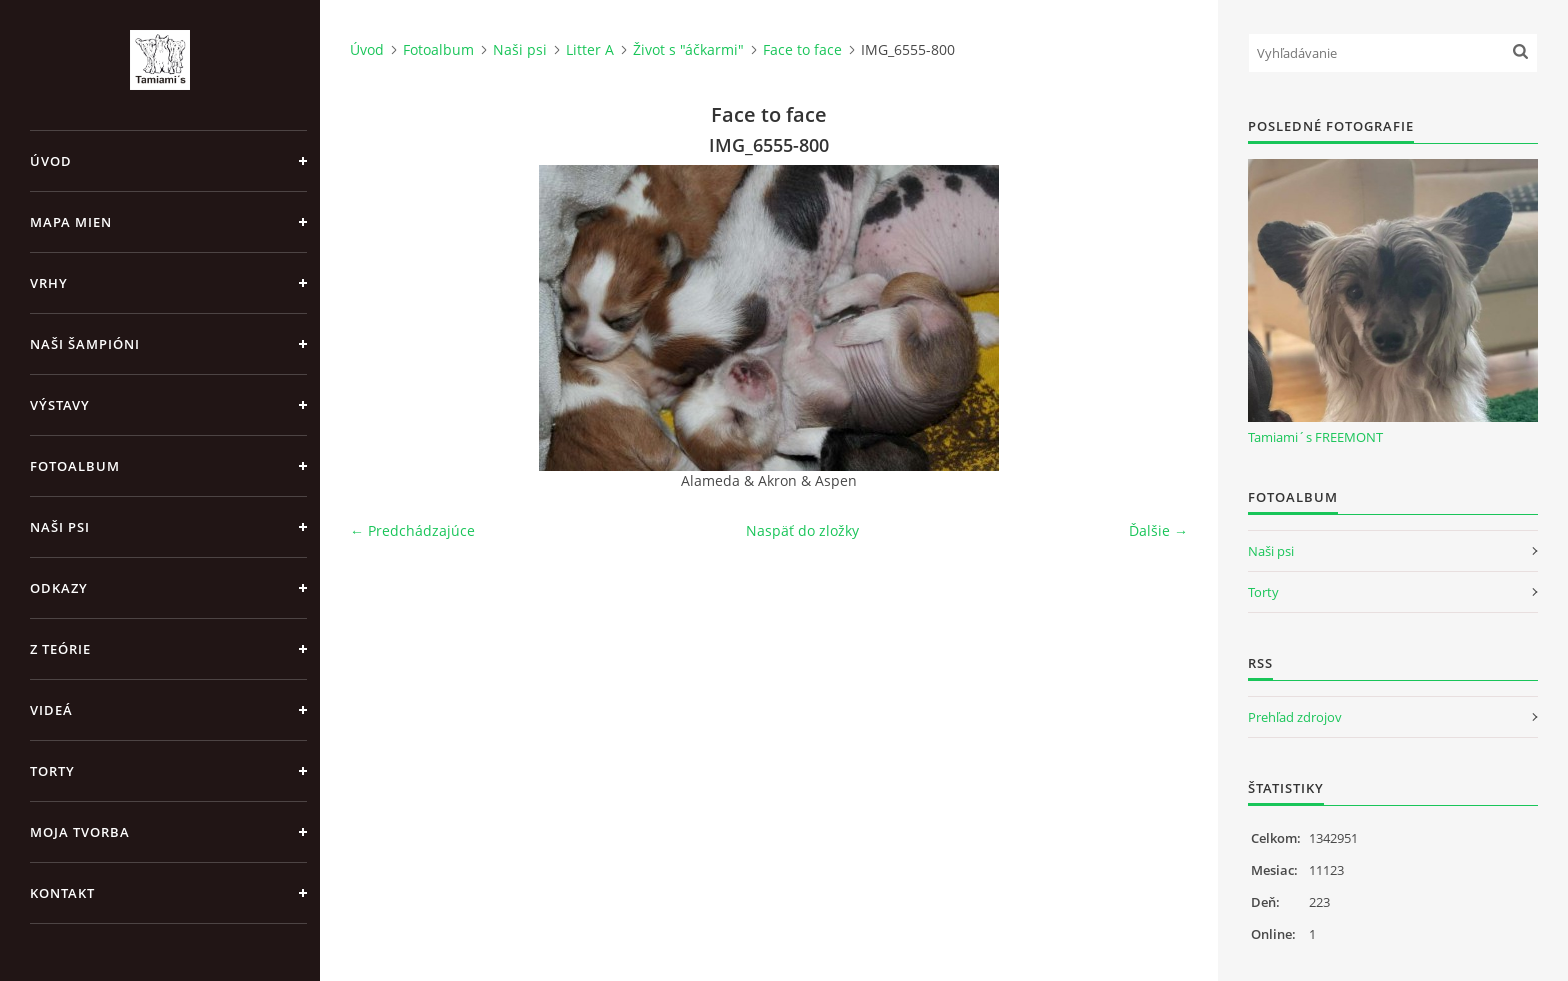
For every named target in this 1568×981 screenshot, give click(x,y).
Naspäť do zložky (802, 530)
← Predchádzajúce (412, 530)
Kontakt (62, 893)
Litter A (590, 49)
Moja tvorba (80, 832)
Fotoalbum (75, 466)
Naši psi (60, 527)
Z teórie (60, 649)
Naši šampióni (85, 344)
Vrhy (49, 283)
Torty (52, 771)
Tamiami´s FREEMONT (1315, 437)
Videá (51, 710)
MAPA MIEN (71, 222)
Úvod (51, 161)
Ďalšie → (1158, 530)
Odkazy (59, 588)
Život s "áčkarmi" (688, 49)
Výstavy (60, 405)
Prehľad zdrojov (1295, 717)
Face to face (802, 49)
